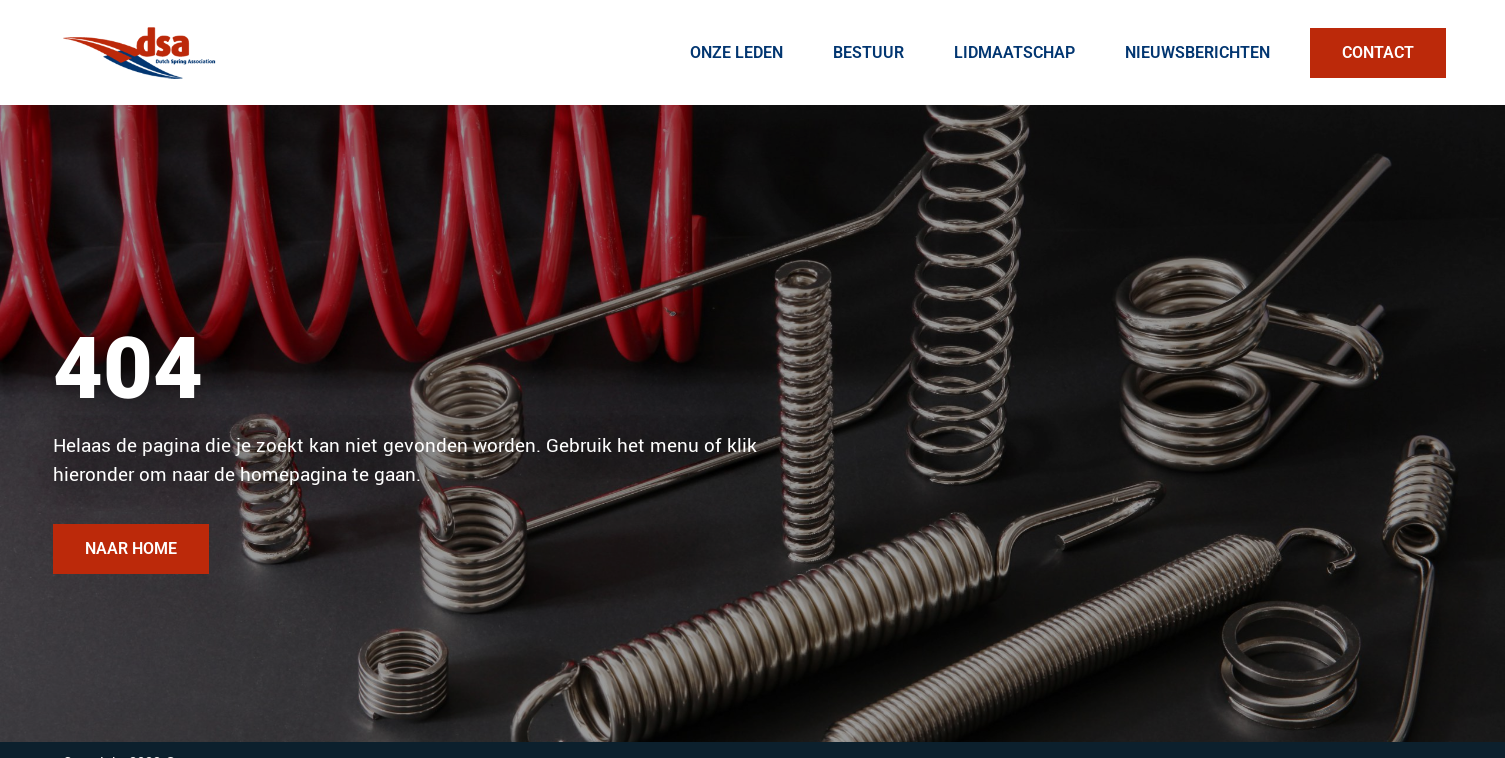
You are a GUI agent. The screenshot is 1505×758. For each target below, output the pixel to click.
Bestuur (868, 52)
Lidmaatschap (1014, 52)
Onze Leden (736, 52)
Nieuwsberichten (1197, 52)
